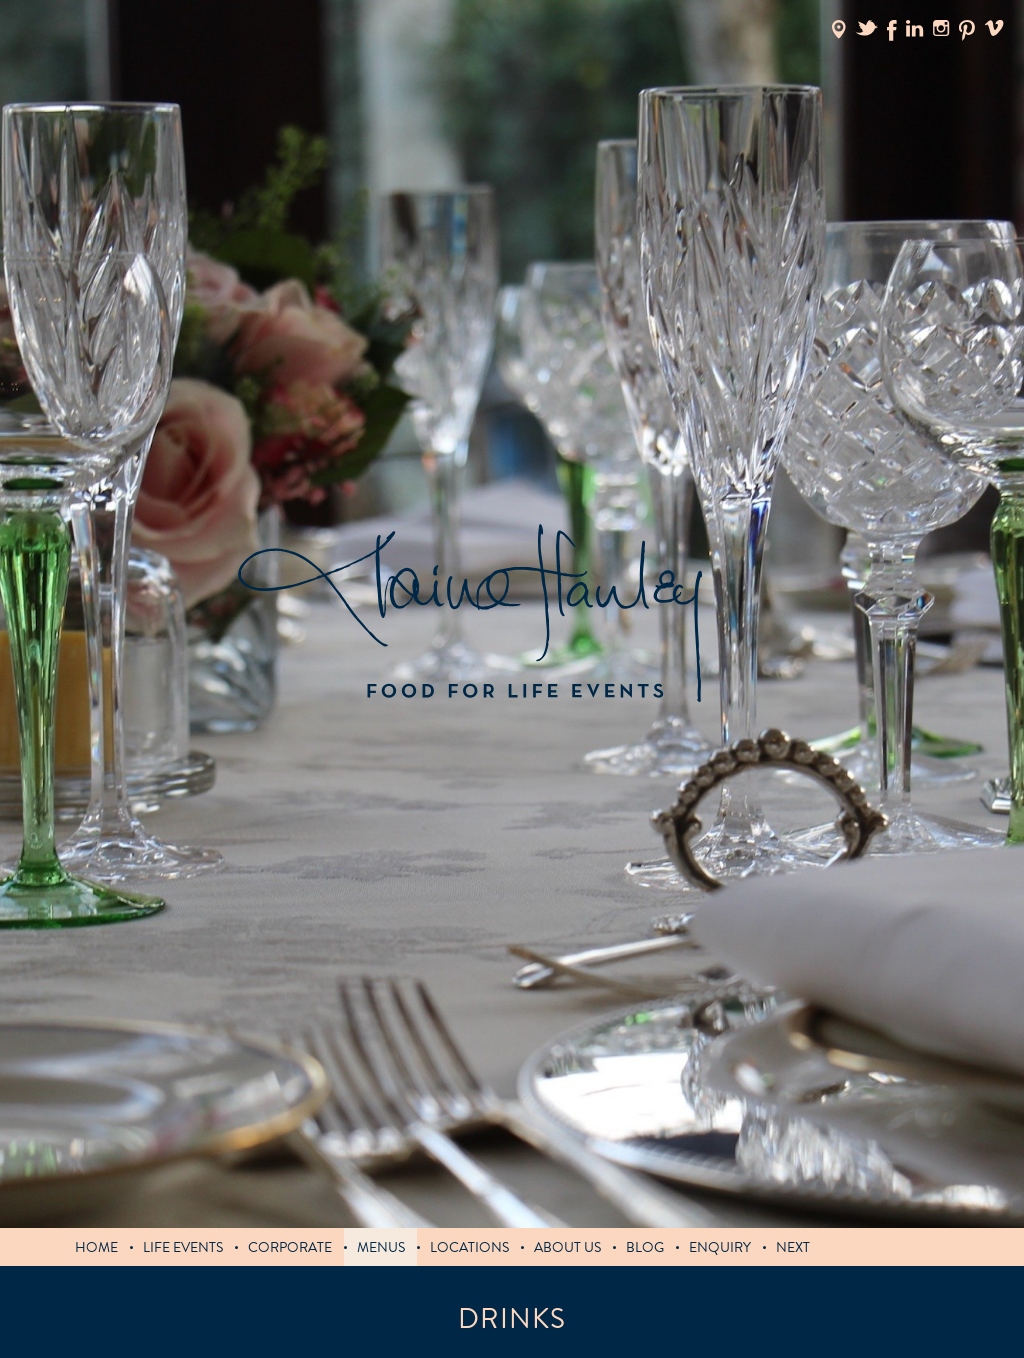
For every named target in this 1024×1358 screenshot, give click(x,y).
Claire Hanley (470, 613)
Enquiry (720, 1247)
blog (645, 1247)
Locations (469, 1247)
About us (567, 1247)
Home (96, 1247)
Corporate (290, 1247)
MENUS (381, 1247)
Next (793, 1247)
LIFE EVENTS (183, 1247)
